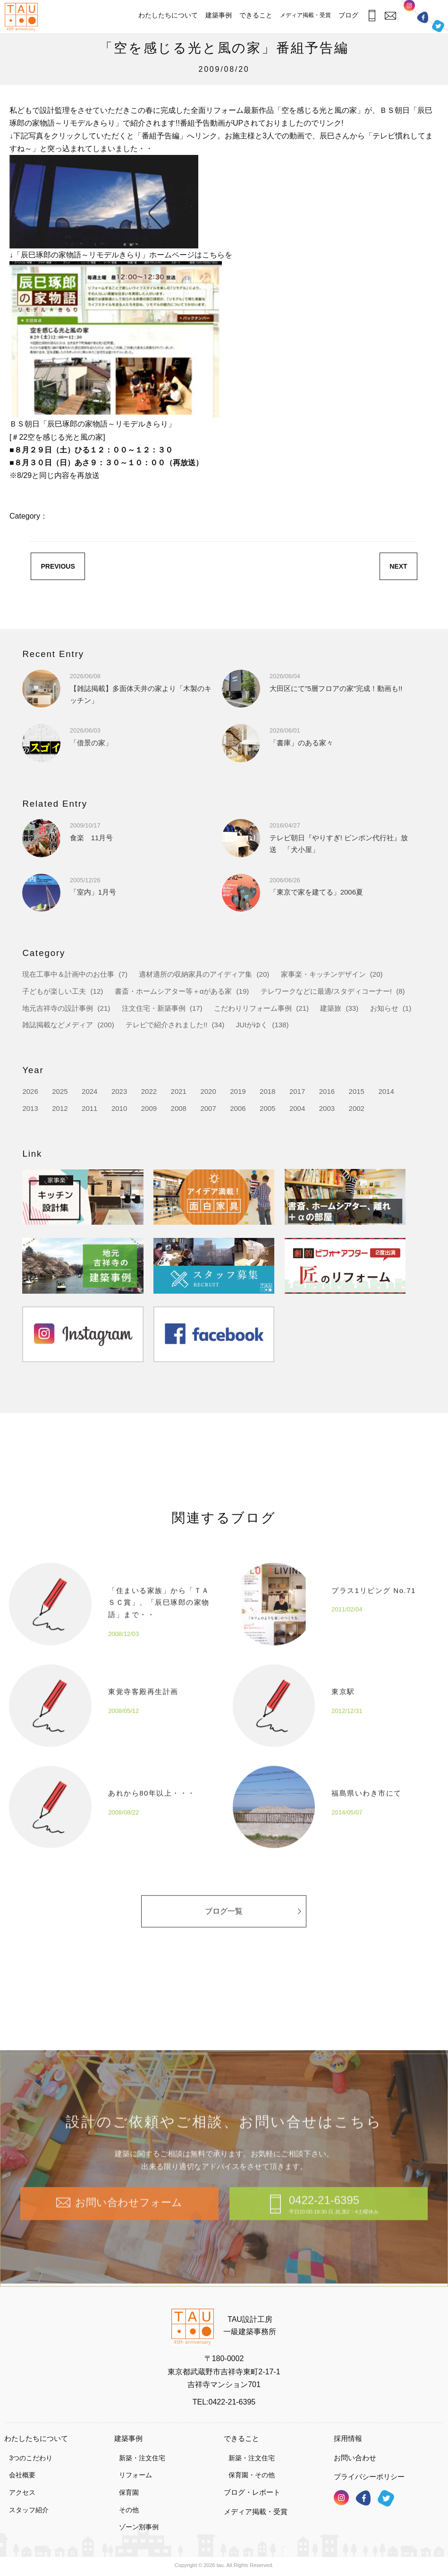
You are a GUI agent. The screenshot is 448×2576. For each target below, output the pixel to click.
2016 (327, 1091)
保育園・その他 (251, 2475)
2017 (297, 1091)
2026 (30, 1091)
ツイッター (438, 24)
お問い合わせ (355, 2458)
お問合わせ (388, 15)
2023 (119, 1091)
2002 (356, 1108)
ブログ (348, 15)
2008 (178, 1108)
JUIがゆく (252, 1025)
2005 (267, 1108)
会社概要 (22, 2475)
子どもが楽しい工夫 (54, 991)
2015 (356, 1091)
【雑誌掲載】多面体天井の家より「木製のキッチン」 (140, 688)
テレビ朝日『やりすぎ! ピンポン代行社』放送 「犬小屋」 (339, 837)
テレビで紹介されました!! (166, 1025)
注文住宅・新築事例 (154, 1008)
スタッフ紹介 (29, 2510)
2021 (178, 1091)
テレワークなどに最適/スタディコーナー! (326, 991)
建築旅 (330, 1008)
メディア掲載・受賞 (305, 15)
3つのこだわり (30, 2458)
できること (255, 15)
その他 (129, 2510)
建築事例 (218, 15)
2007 (208, 1108)
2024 (89, 1091)
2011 (89, 1108)
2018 (267, 1091)
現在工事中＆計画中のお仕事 (68, 974)
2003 (327, 1108)
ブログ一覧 (253, 1933)
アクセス (22, 2492)
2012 (60, 1108)
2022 (149, 1091)
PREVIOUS (58, 566)
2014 (386, 1091)
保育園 (129, 2492)
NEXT (398, 566)
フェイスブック (422, 17)
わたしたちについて (168, 15)
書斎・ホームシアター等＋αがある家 (173, 991)
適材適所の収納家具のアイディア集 (195, 974)
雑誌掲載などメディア (57, 1025)
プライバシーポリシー (369, 2477)
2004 (297, 1108)
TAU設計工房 (21, 17)
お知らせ (384, 1008)
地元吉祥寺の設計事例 (57, 1008)
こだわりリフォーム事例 (253, 1008)
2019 (237, 1091)
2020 (208, 1091)
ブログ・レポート (252, 2492)
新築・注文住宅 (142, 2458)
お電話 (368, 15)
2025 (60, 1091)
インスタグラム (409, 8)
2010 (119, 1108)
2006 (237, 1108)
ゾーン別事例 (139, 2527)
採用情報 (348, 2438)
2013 (30, 1108)
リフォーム (135, 2475)
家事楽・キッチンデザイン (323, 974)
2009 (149, 1108)
